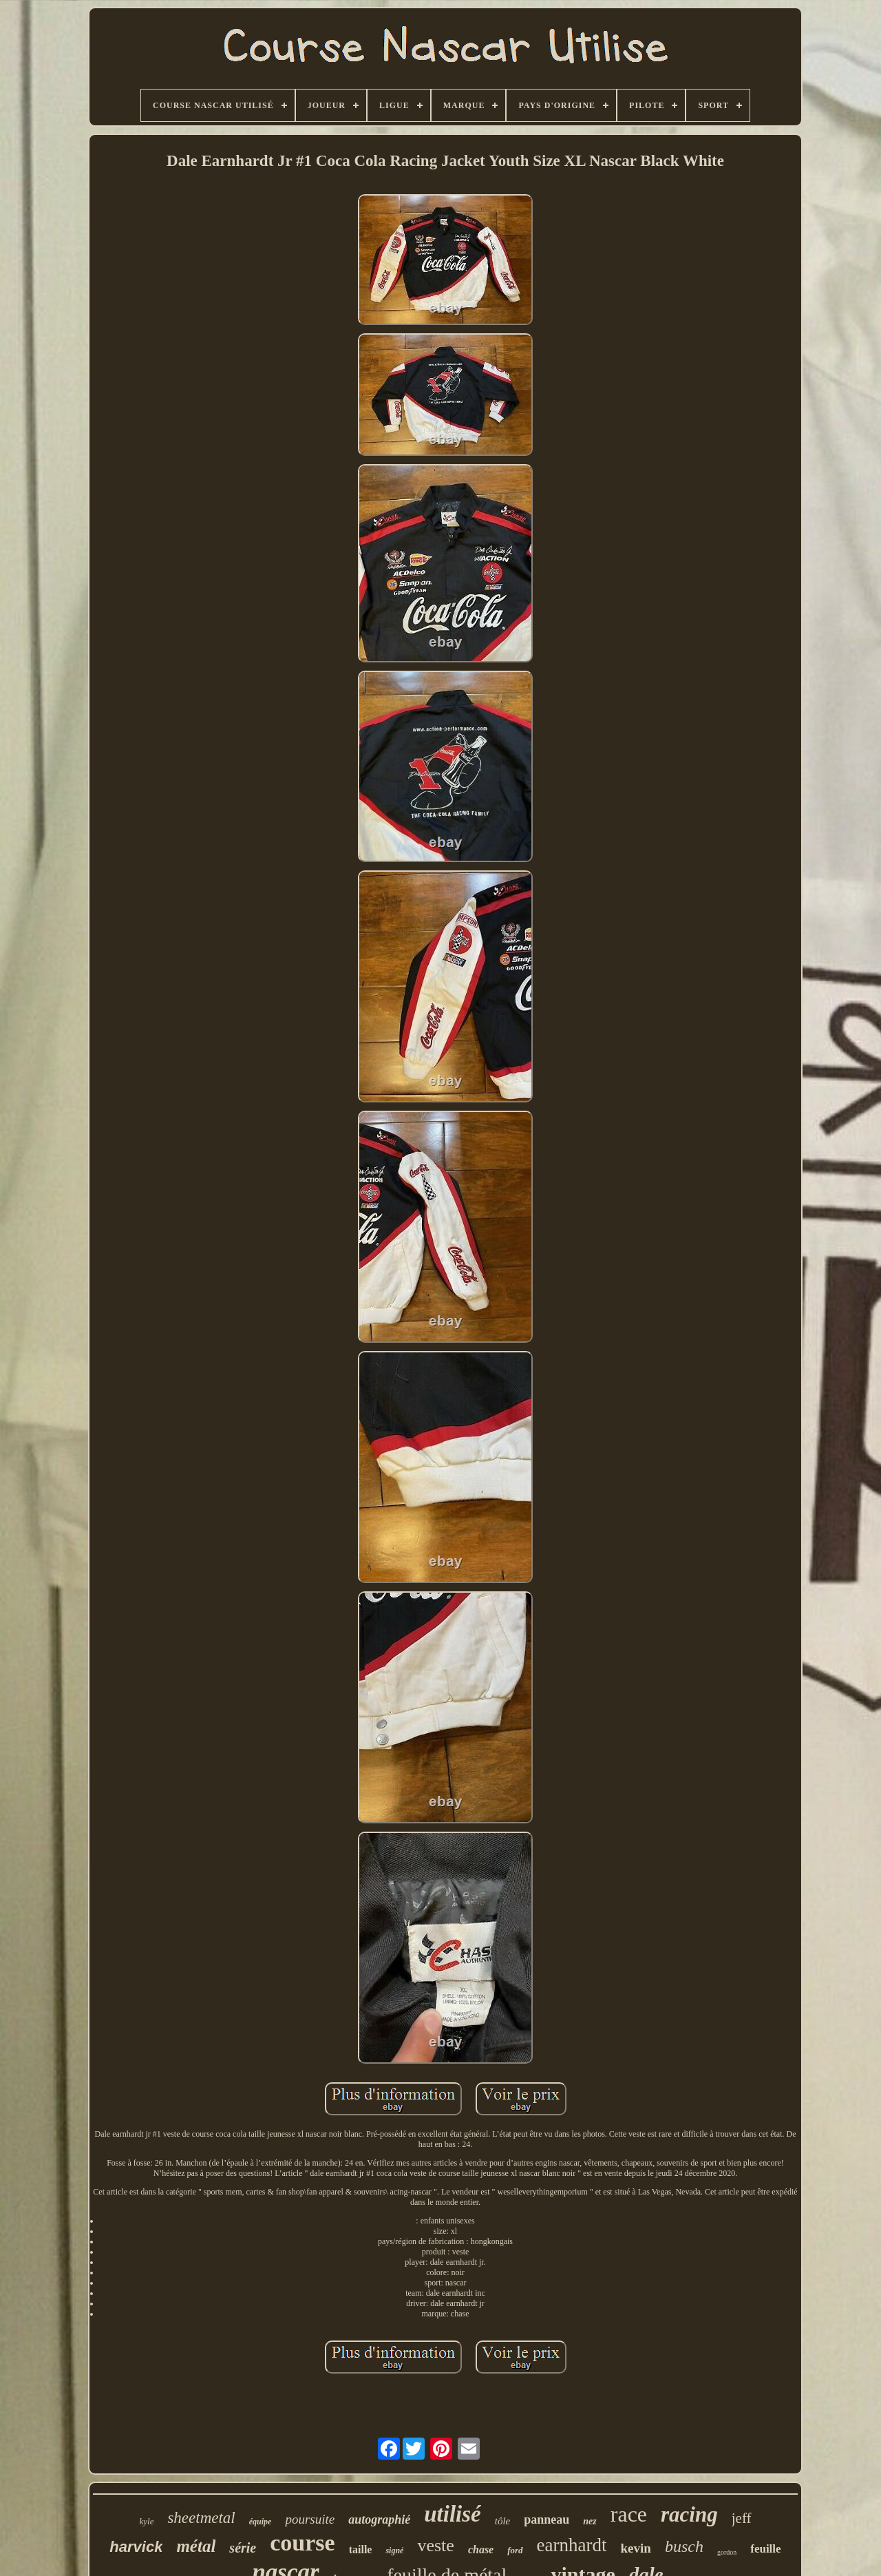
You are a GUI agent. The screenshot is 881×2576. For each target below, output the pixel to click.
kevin (636, 2548)
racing (689, 2514)
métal (195, 2546)
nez (589, 2521)
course (302, 2542)
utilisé (452, 2514)
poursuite (310, 2519)
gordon (726, 2552)
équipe (260, 2521)
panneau (546, 2519)
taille (360, 2549)
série (242, 2547)
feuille (765, 2548)
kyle (146, 2521)
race (629, 2514)
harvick (135, 2546)
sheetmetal (201, 2517)
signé (394, 2550)
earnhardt (572, 2545)
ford (514, 2550)
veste (435, 2545)
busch (684, 2546)
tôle (503, 2520)
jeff (742, 2518)
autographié (379, 2519)
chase (480, 2549)
